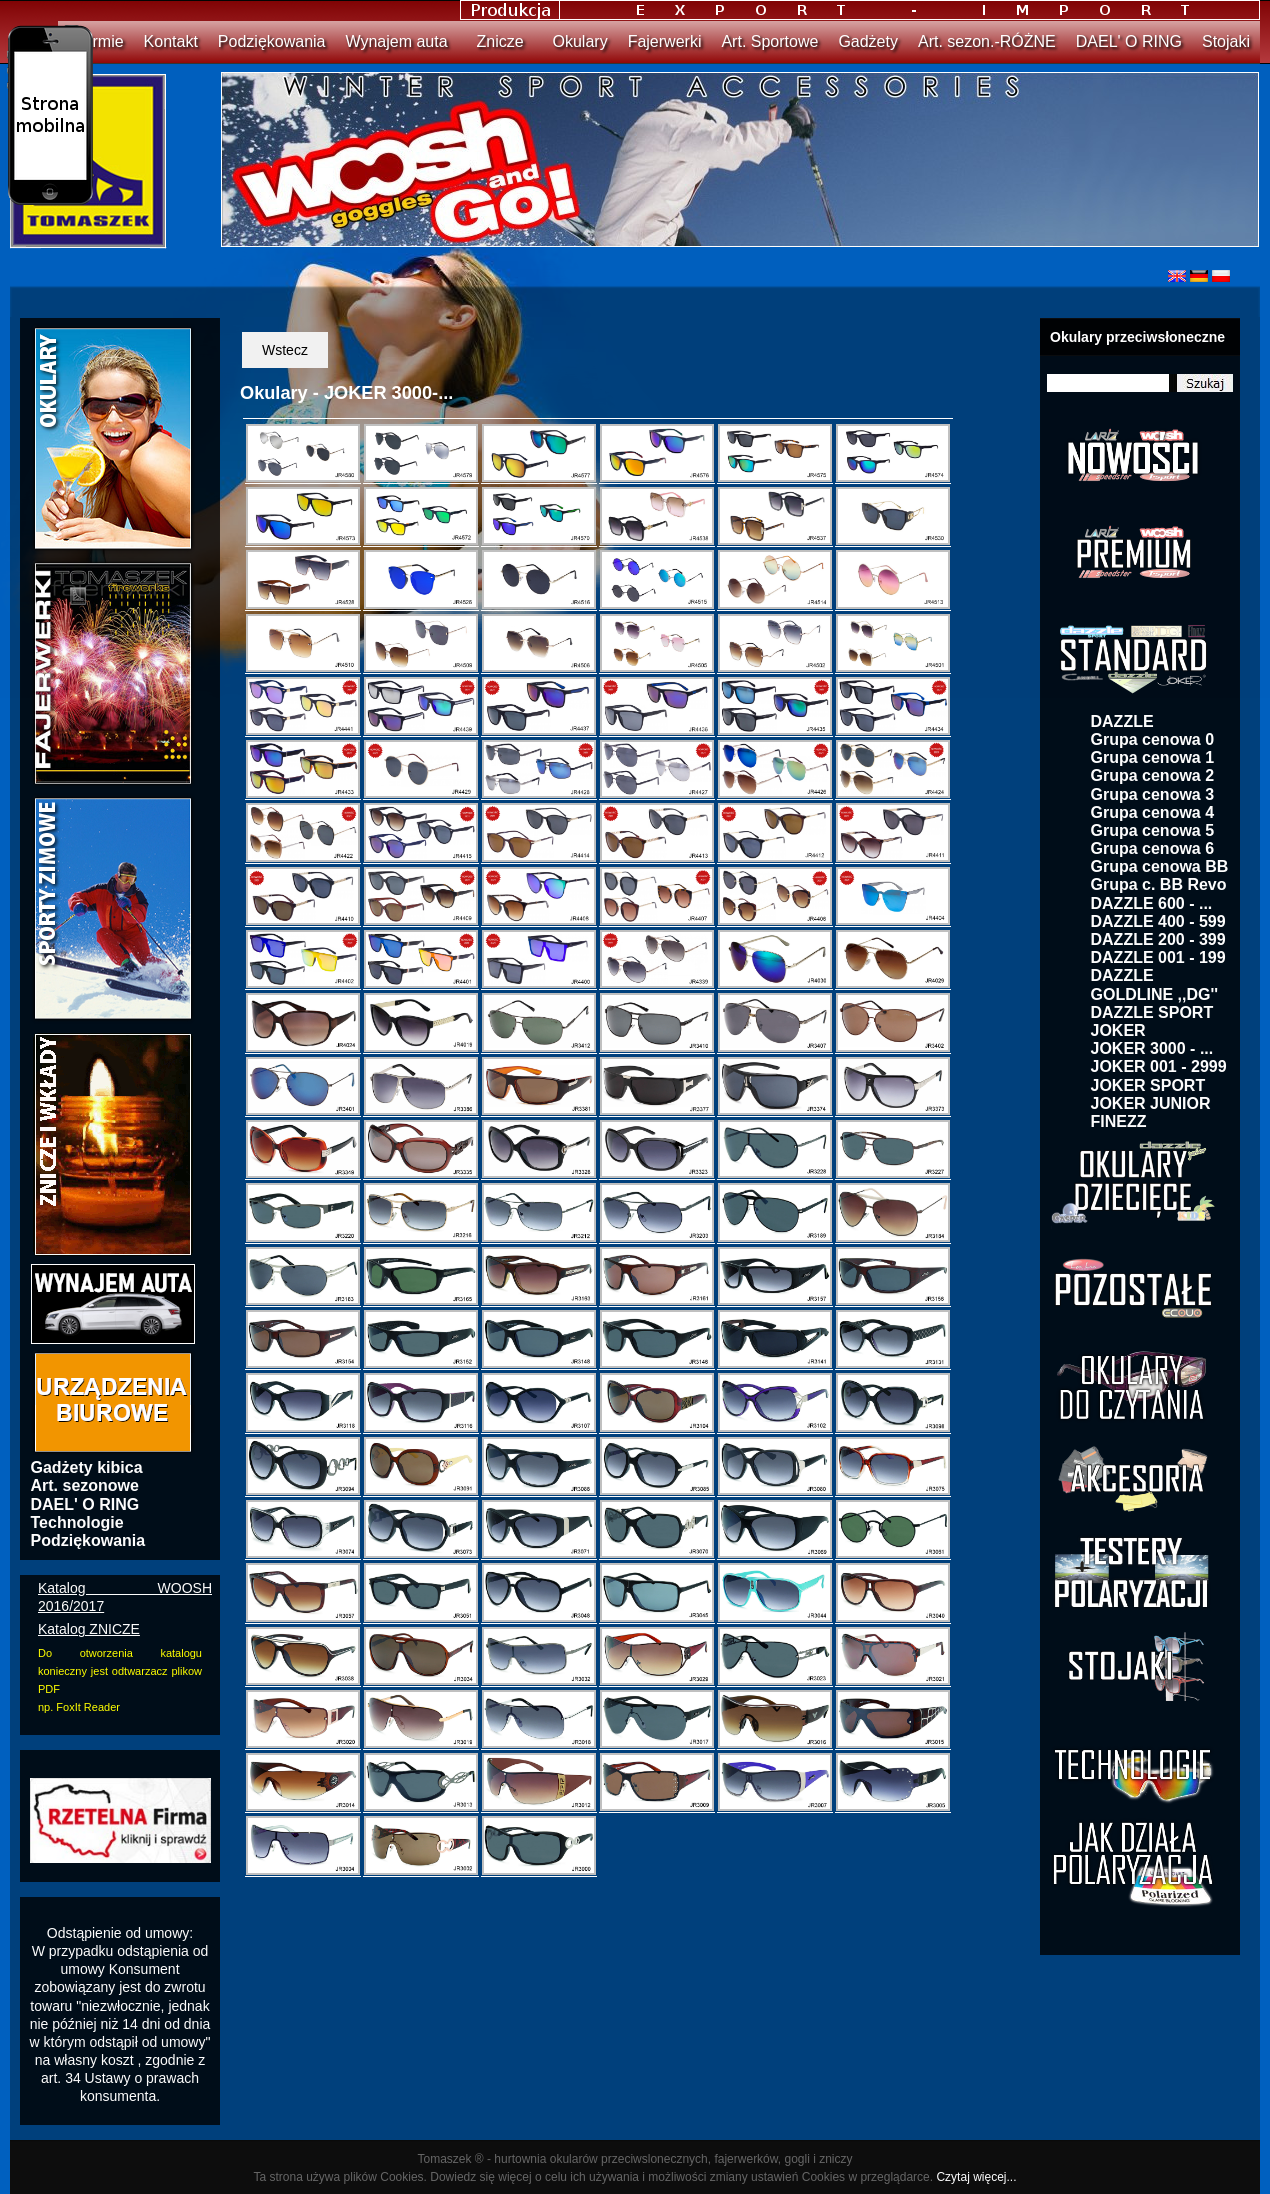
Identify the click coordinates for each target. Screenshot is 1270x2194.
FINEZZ (1119, 1121)
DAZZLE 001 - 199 (1158, 957)
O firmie (96, 41)
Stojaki (1226, 41)
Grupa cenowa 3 (1153, 794)
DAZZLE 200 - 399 (1158, 939)
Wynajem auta (396, 41)
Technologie (77, 1522)
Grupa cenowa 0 (1153, 739)
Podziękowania (272, 41)
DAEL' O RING (1129, 41)
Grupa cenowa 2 (1153, 775)
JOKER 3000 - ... (1152, 1048)
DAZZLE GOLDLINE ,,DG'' (1155, 984)
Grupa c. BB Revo (1159, 884)
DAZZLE (1122, 721)
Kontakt (171, 41)
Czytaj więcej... (976, 2177)
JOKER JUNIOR (1151, 1103)
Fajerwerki (665, 41)
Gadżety (868, 41)
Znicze (500, 41)
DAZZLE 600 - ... (1152, 903)
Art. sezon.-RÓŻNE (987, 41)
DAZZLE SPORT (1152, 1012)
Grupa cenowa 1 (1153, 757)
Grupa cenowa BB (1160, 866)
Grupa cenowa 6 (1153, 848)
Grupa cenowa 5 (1153, 830)
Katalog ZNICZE (89, 1629)
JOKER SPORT (1148, 1085)
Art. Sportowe (769, 41)
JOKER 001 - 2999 (1159, 1066)
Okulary (580, 41)
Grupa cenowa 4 (1153, 812)
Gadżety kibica (87, 1467)
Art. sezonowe (85, 1485)
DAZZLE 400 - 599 (1158, 921)
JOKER (1118, 1030)
